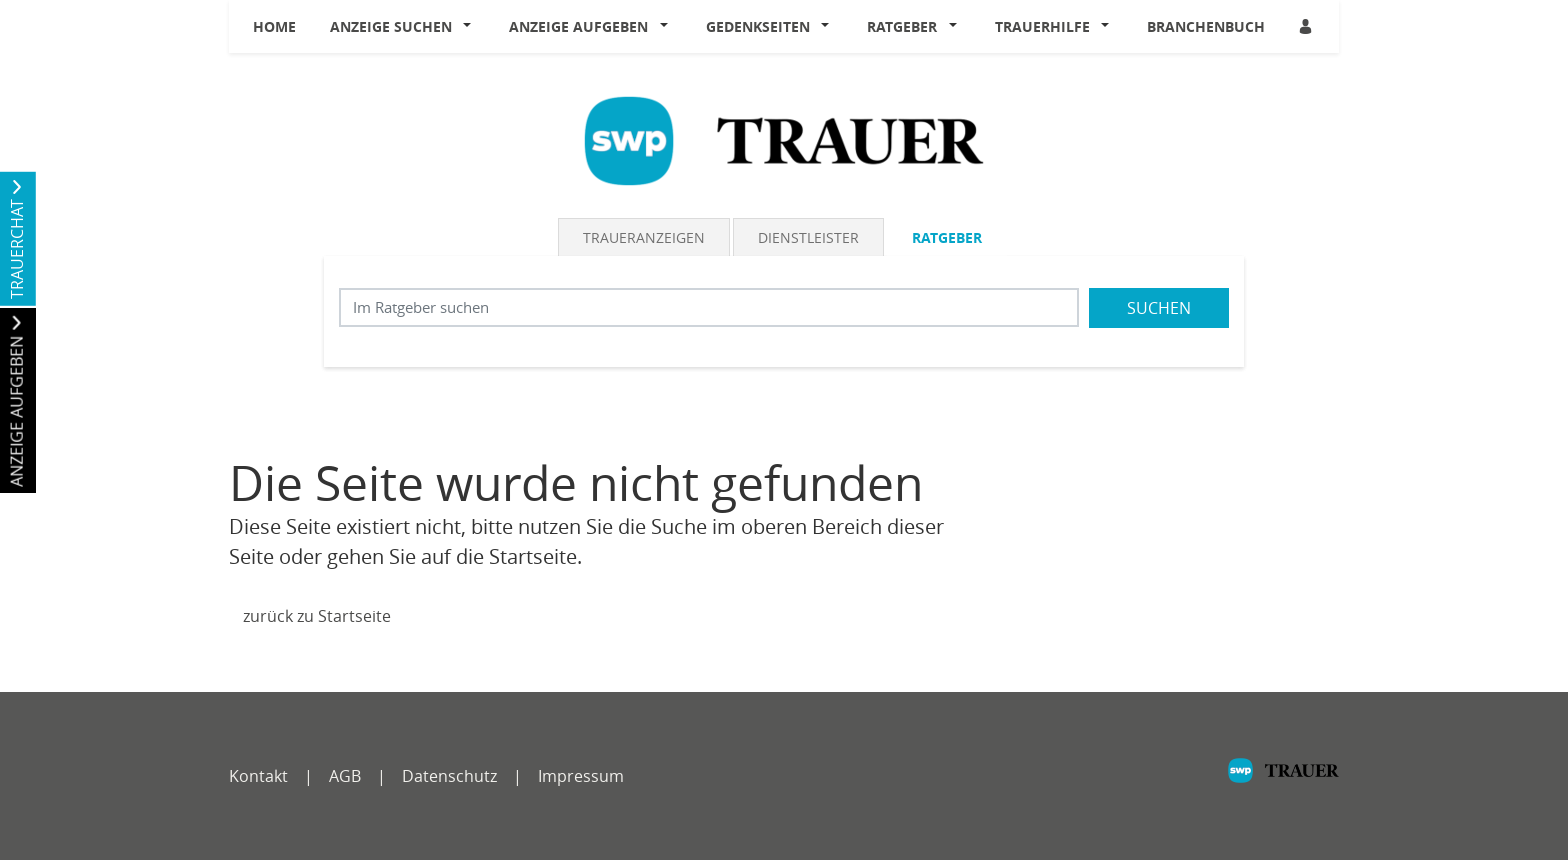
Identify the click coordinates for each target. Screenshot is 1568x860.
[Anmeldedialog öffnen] (1307, 26)
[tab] (645, 237)
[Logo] (784, 139)
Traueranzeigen (644, 237)
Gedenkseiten (758, 26)
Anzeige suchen (391, 26)
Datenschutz (449, 776)
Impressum (581, 776)
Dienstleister (808, 237)
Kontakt (258, 776)
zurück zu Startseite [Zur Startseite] (317, 616)
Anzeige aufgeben (578, 26)
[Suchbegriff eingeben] (709, 307)
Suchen (1159, 308)
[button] (472, 27)
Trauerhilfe (1042, 26)
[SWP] (1283, 780)
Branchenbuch (1206, 26)
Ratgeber (902, 26)
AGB (345, 776)
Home (274, 26)
